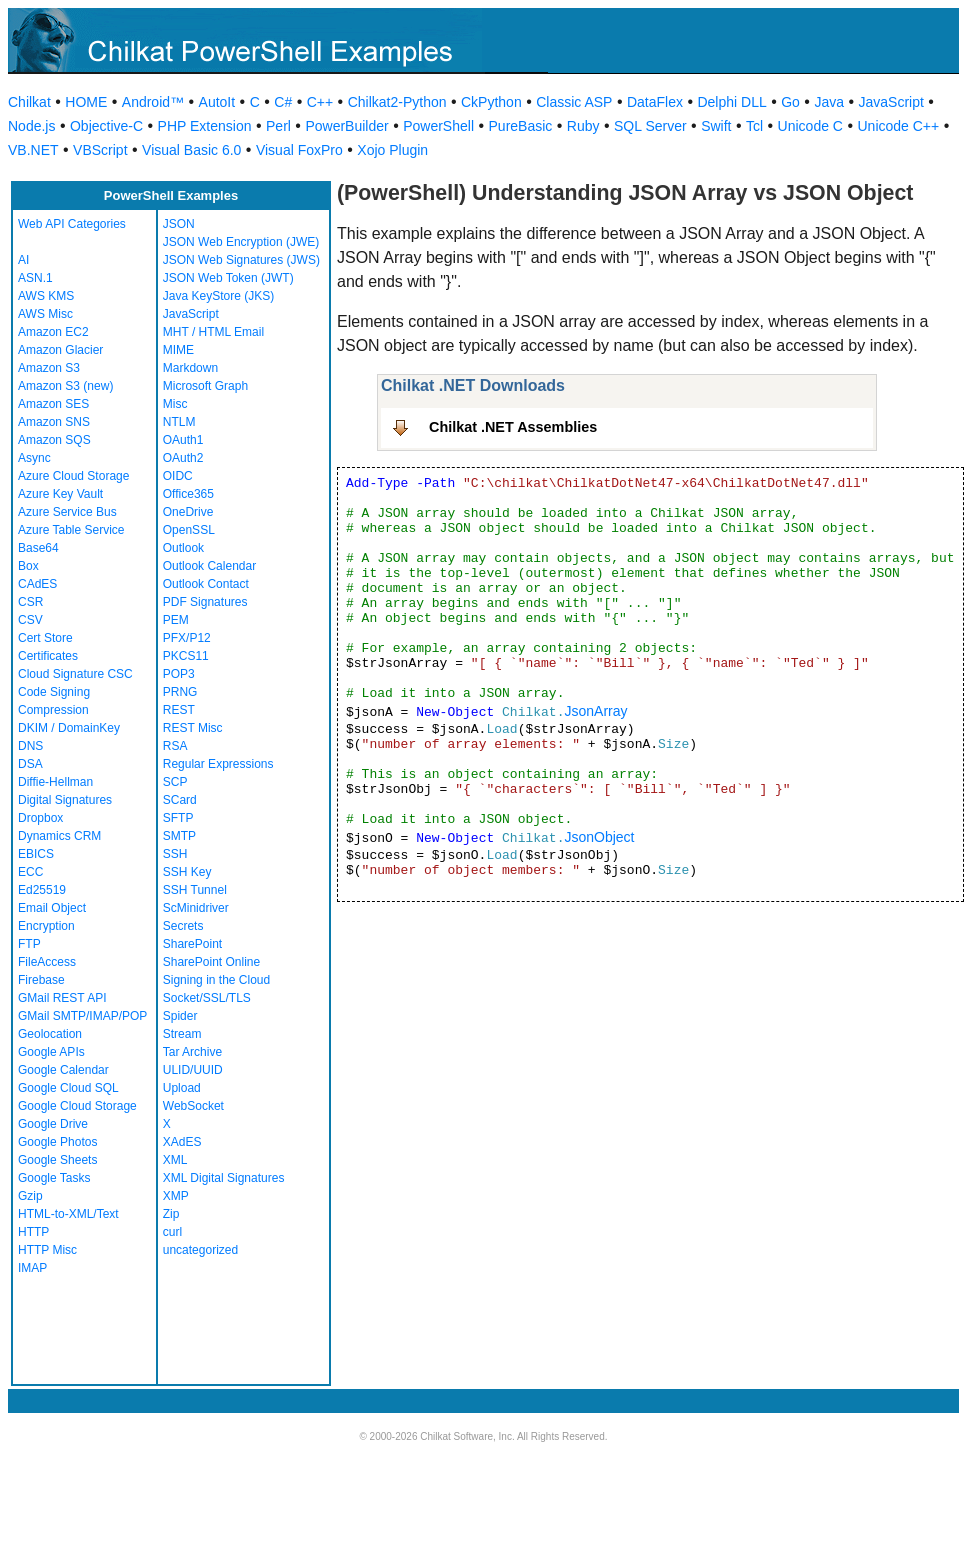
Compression (53, 710)
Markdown (190, 368)
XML (175, 1160)
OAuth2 (183, 458)
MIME (178, 350)
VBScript (100, 150)
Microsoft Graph (205, 386)
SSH (175, 854)
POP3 (179, 674)
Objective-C (106, 126)
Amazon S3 (49, 368)
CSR (30, 602)
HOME (86, 102)
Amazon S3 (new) (65, 386)
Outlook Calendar (209, 566)
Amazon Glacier (60, 350)
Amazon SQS (54, 440)
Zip (171, 1214)
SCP (175, 782)
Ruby (583, 126)
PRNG (180, 692)
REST (179, 710)
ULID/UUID (193, 1070)
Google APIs (51, 1052)
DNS (30, 746)
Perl (278, 126)
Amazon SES (53, 404)
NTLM (179, 422)
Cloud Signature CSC (75, 674)
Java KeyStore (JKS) (218, 296)
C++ (320, 102)
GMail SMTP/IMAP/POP (82, 1016)
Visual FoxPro (299, 150)
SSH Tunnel (195, 890)
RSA (175, 746)
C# (283, 102)
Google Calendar (63, 1070)
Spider (180, 1016)
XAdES (182, 1142)
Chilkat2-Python (397, 102)
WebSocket (193, 1106)
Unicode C (810, 126)
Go (790, 102)
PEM (176, 620)
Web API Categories (72, 224)
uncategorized (200, 1250)
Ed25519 (42, 890)
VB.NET (33, 150)
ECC (30, 872)
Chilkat (29, 102)
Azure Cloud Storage (73, 476)
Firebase (41, 980)
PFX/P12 (187, 638)
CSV (30, 620)
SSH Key (187, 872)
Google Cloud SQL (68, 1088)
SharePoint (192, 944)
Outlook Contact (206, 584)
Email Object (52, 908)
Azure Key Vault (60, 494)
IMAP (32, 1268)
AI (23, 260)
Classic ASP (574, 102)
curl (172, 1232)
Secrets (183, 926)
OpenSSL (189, 530)
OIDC (178, 476)
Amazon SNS (54, 422)
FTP (29, 944)
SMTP (179, 836)
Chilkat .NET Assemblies (513, 427)
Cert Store (45, 638)
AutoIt (217, 102)
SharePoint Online (211, 962)
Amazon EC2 (53, 332)
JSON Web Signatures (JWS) (241, 260)
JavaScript (891, 102)
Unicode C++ (898, 126)
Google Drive (53, 1124)
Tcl (754, 126)
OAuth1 (183, 440)
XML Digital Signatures (224, 1178)
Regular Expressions (218, 764)
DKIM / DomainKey (69, 728)
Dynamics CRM (59, 836)
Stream (182, 1034)
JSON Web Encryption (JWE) (241, 242)
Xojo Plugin (392, 150)
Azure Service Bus (67, 512)
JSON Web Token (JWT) (228, 278)
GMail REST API (62, 998)
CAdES (37, 584)
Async (34, 458)
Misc (175, 404)
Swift (716, 126)
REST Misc (193, 728)
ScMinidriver (196, 908)
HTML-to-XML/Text (68, 1214)
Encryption (46, 926)
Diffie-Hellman (55, 782)
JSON (179, 224)
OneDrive (188, 512)
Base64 (38, 548)
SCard (180, 800)
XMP (176, 1196)
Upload (182, 1088)
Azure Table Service (71, 530)
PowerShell (438, 126)
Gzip (30, 1196)
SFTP (178, 818)
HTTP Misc (47, 1250)
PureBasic (521, 126)
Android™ (153, 102)
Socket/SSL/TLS (207, 998)
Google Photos (57, 1142)
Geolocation (50, 1034)
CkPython (491, 102)
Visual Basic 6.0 (191, 150)
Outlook (183, 548)
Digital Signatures (65, 800)
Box (28, 566)
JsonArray (595, 711)
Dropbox (40, 818)
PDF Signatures (205, 602)
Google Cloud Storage (77, 1106)
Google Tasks (54, 1178)
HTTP (33, 1232)
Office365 (188, 494)
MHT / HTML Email (213, 332)
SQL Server (650, 126)
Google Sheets (57, 1160)
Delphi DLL (731, 102)
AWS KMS (46, 296)
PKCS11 (186, 656)
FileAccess (47, 962)
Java (829, 102)
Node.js (31, 126)
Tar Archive (192, 1052)
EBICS (36, 854)
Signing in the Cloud (216, 980)
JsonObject (599, 837)
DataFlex (655, 102)
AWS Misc (45, 314)
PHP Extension (205, 126)
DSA (30, 764)
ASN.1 (35, 278)
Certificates (48, 656)
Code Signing (54, 692)
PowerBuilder (346, 126)
